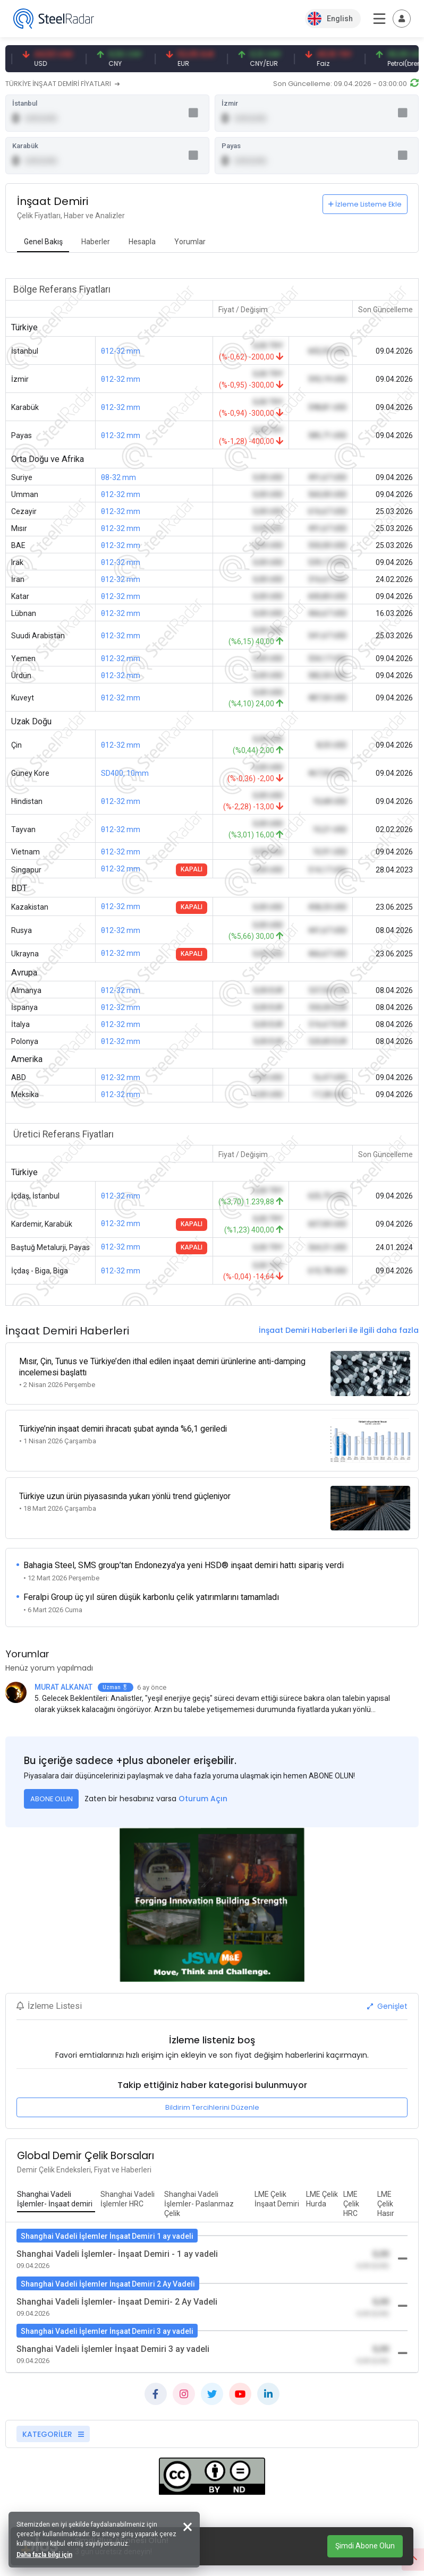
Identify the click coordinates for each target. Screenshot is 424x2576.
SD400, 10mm (125, 776)
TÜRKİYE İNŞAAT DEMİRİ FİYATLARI (62, 84)
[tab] (43, 245)
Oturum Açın (203, 1786)
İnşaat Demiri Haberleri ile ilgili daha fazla (339, 1333)
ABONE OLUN (51, 1786)
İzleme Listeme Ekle (365, 207)
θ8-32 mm (118, 480)
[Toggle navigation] (402, 19)
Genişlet (387, 1993)
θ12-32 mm (120, 353)
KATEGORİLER (53, 2421)
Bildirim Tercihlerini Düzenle (212, 2095)
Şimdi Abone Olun (365, 2545)
